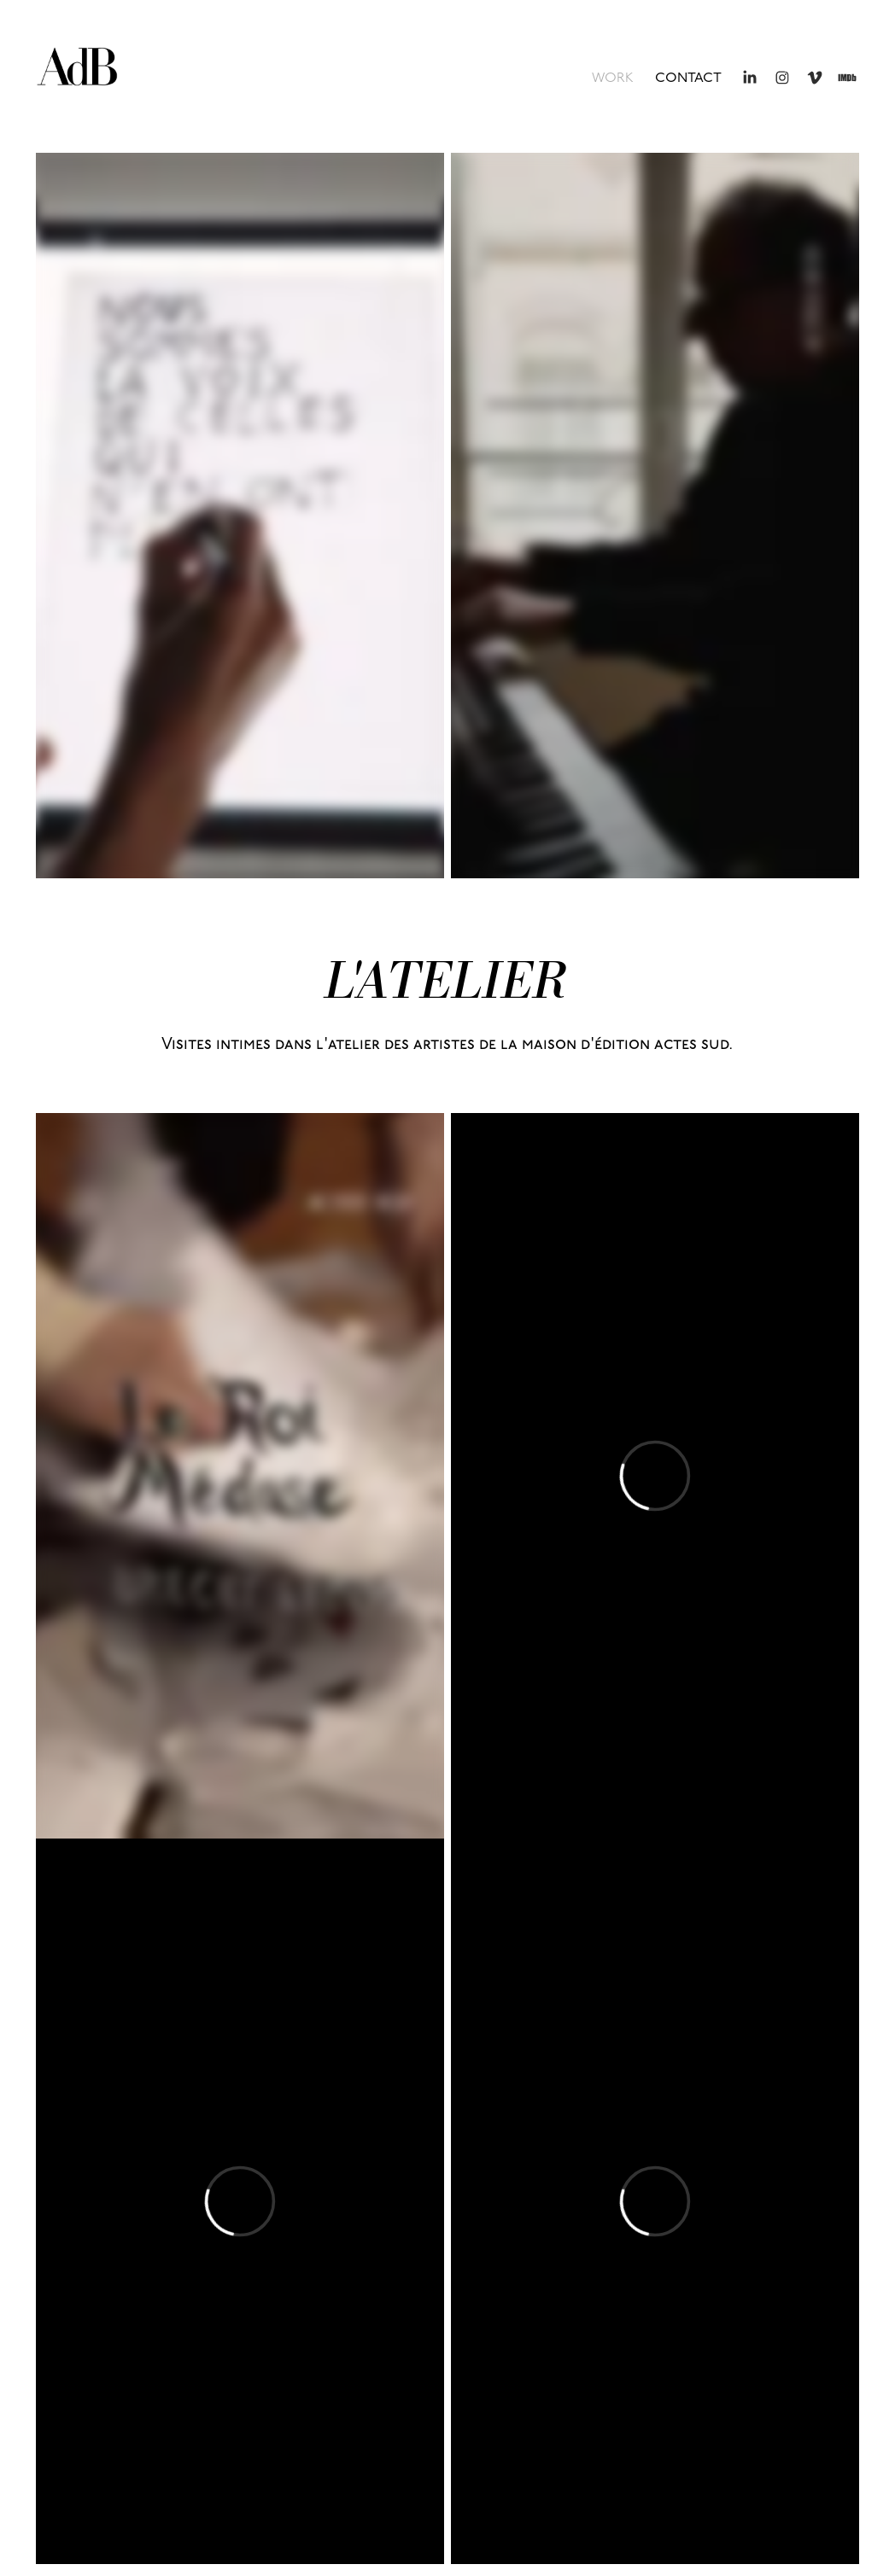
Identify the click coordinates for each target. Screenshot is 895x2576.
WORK (613, 78)
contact (688, 78)
